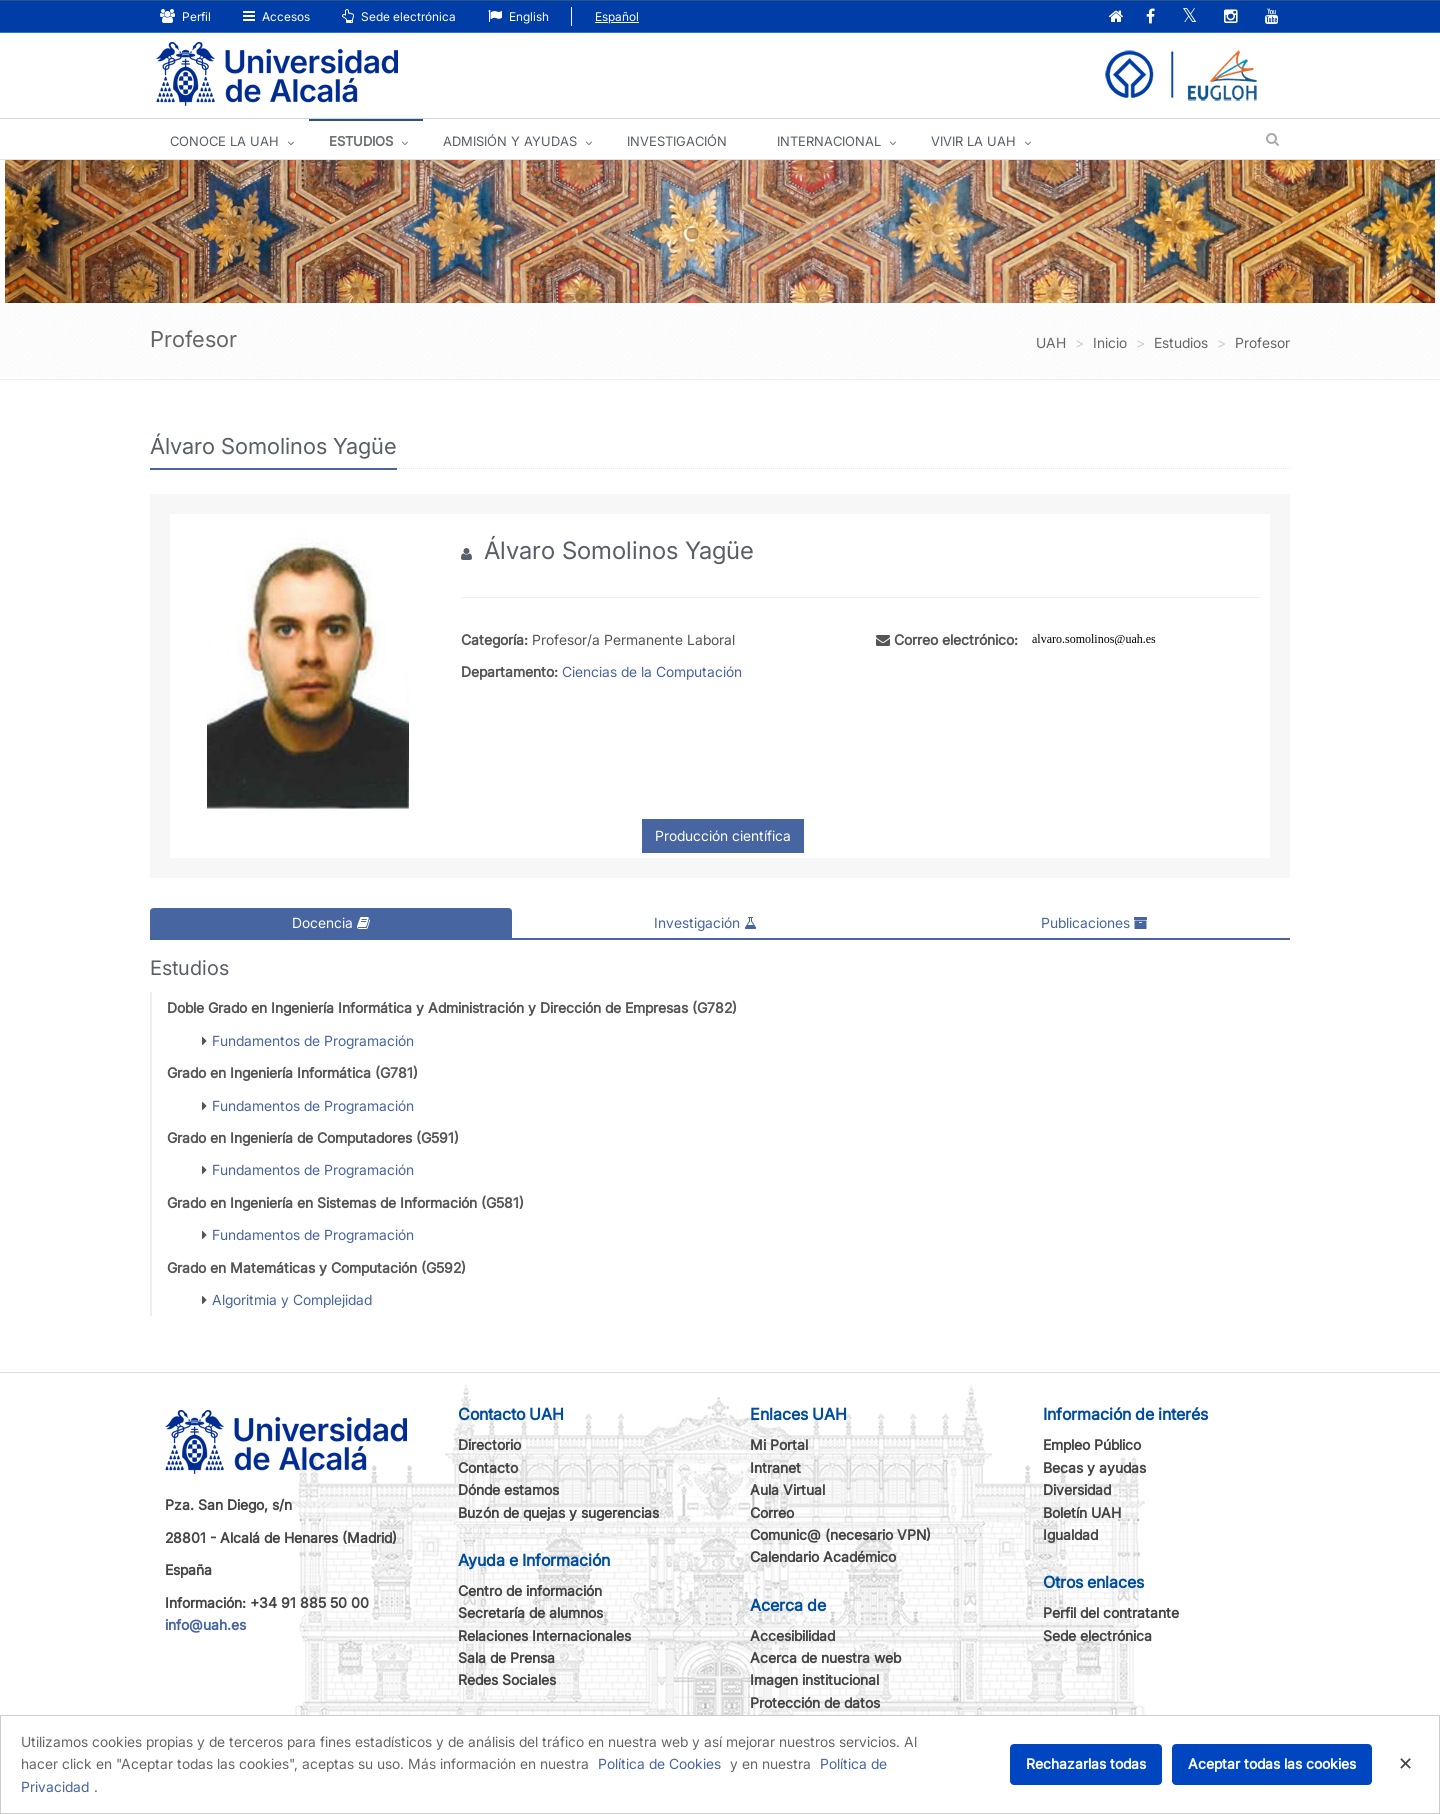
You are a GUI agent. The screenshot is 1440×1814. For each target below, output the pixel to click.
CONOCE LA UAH (224, 141)
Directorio (489, 1444)
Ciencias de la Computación (652, 671)
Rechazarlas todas (1086, 1763)
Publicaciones (1094, 922)
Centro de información (530, 1590)
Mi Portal (779, 1444)
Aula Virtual (787, 1489)
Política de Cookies (659, 1763)
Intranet (775, 1466)
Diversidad (1077, 1489)
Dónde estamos (508, 1489)
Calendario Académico (823, 1556)
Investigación (705, 922)
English (518, 16)
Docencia (331, 922)
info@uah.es (205, 1624)
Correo (772, 1511)
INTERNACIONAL (829, 141)
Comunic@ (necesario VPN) (840, 1534)
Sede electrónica (399, 16)
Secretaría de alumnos (530, 1612)
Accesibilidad (792, 1634)
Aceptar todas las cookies (1272, 1763)
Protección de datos (815, 1702)
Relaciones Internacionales (544, 1634)
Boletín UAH (1082, 1511)
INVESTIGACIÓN (677, 141)
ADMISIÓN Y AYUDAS (510, 141)
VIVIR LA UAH (973, 141)
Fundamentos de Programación (313, 1039)
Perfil (185, 16)
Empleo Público (1092, 1444)
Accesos (276, 16)
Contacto (488, 1466)
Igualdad (1070, 1534)
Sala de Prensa (506, 1657)
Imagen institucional (814, 1679)
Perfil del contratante (1111, 1612)
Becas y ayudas (1094, 1466)
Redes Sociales (507, 1679)
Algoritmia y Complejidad (292, 1299)
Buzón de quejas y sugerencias (558, 1511)
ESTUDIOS (361, 141)
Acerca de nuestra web (825, 1657)
